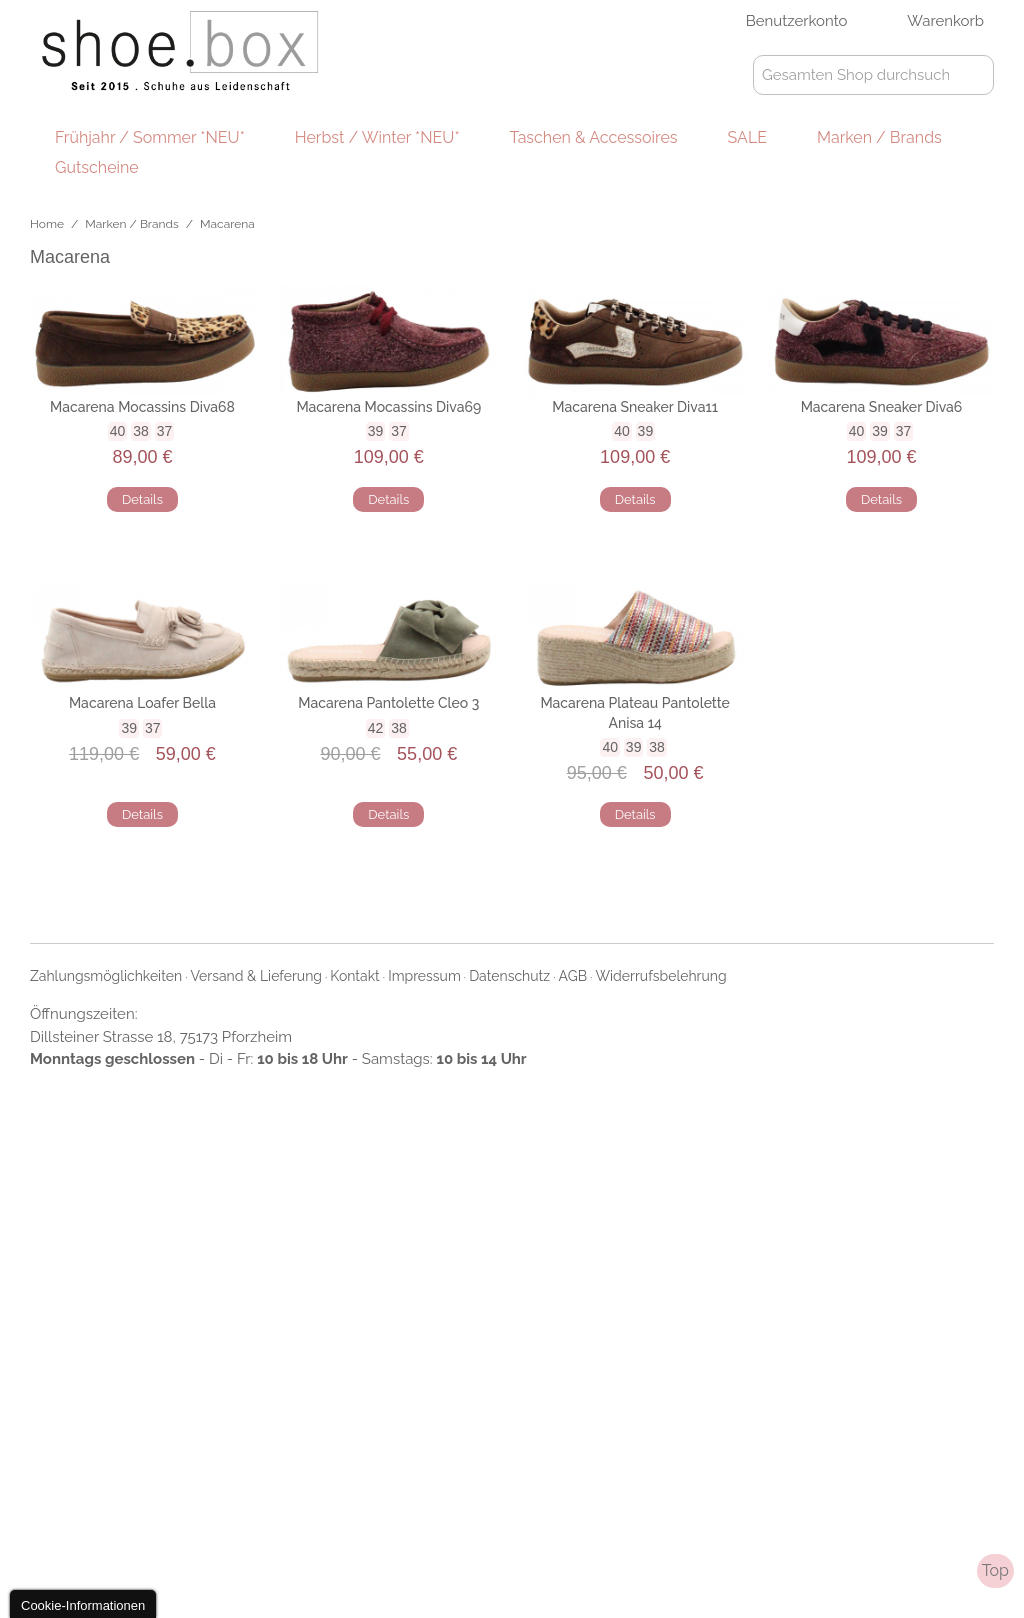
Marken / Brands (879, 137)
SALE (747, 137)
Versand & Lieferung (256, 976)
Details (142, 499)
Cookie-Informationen (83, 1605)
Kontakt (354, 976)
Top (995, 1570)
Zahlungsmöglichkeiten (106, 976)
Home (47, 224)
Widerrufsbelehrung (660, 976)
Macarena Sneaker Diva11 (635, 407)
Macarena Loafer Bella (142, 703)
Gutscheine (97, 167)
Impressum (424, 976)
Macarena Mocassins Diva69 (388, 407)
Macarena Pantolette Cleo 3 (388, 703)
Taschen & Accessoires (594, 137)
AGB (573, 976)
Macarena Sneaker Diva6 (882, 407)
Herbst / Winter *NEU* (377, 137)
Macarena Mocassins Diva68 (142, 407)
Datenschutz (509, 976)
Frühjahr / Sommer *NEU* (150, 137)
